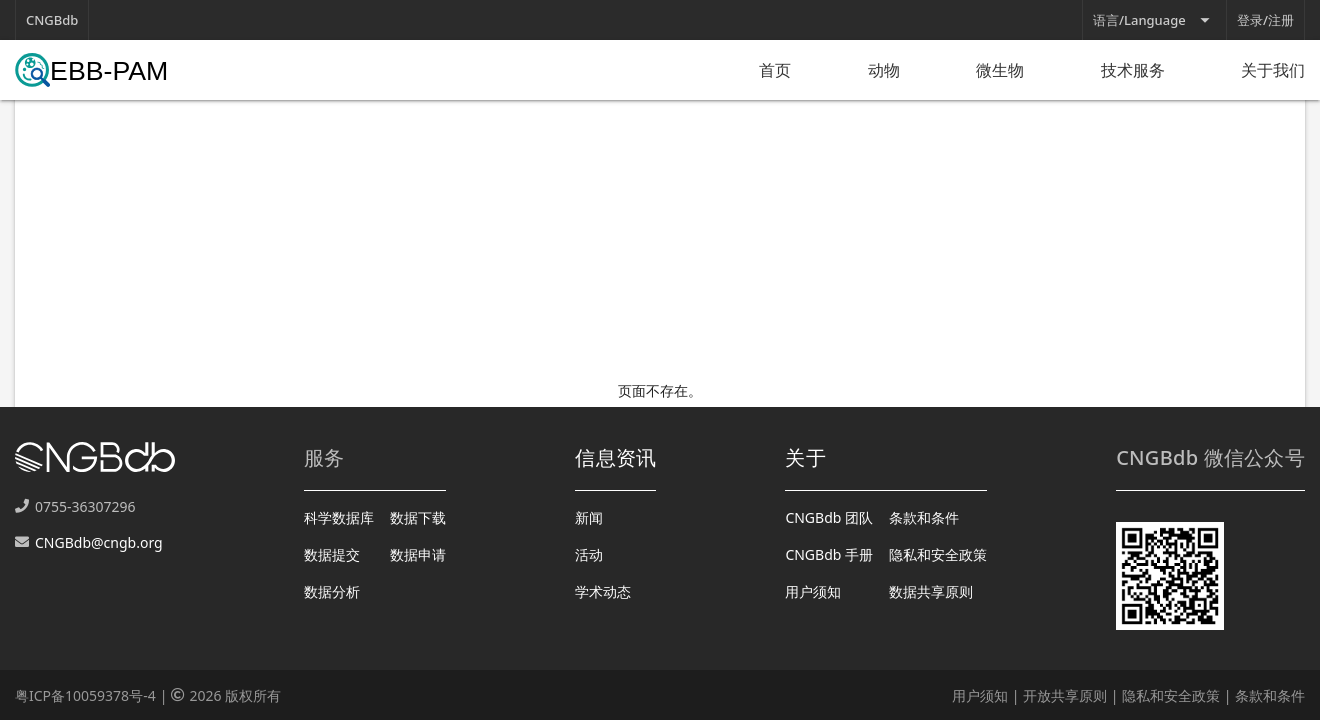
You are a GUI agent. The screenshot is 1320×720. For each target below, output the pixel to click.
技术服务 (1133, 70)
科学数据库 (339, 517)
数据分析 (332, 591)
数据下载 (418, 517)
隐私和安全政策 (938, 554)
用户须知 (813, 591)
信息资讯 (615, 457)
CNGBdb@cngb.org (99, 542)
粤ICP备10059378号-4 (85, 695)
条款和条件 (924, 517)
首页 (775, 70)
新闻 (589, 517)
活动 (589, 554)
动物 (884, 70)
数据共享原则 (931, 591)
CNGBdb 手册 (829, 554)
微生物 (1000, 70)
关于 (805, 457)
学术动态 (603, 591)
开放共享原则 (1065, 695)
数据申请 (418, 554)
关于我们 (1273, 70)
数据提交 (332, 554)
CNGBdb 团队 (829, 517)
